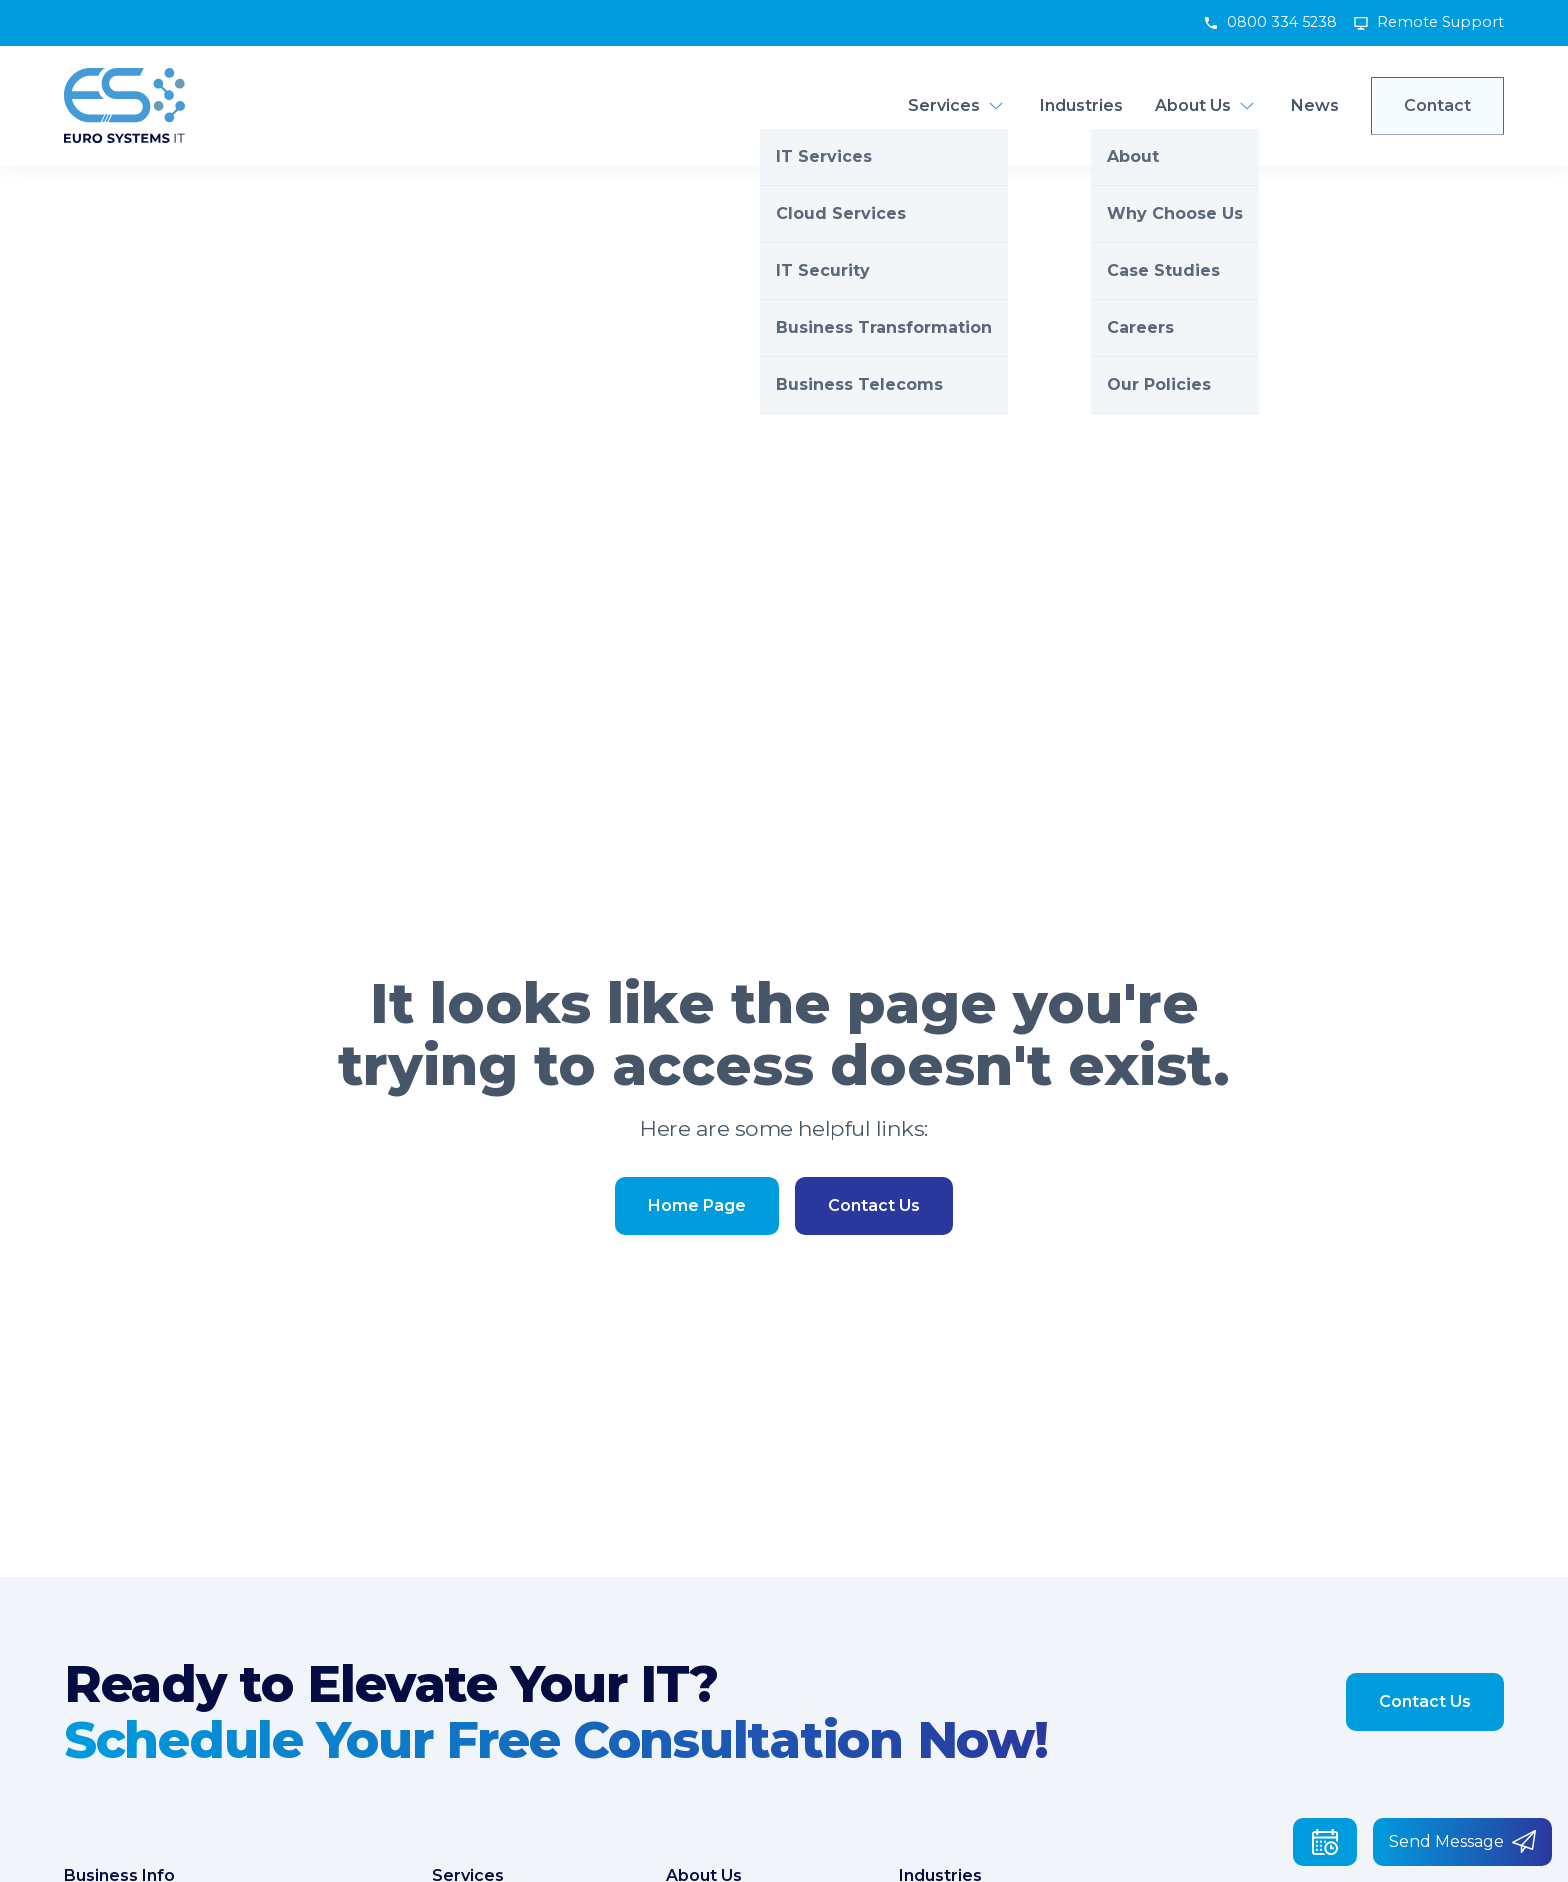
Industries (1081, 105)
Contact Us (874, 1205)
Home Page (697, 1205)
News (1315, 105)
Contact (1437, 105)
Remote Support (1440, 22)
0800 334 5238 (1282, 22)
